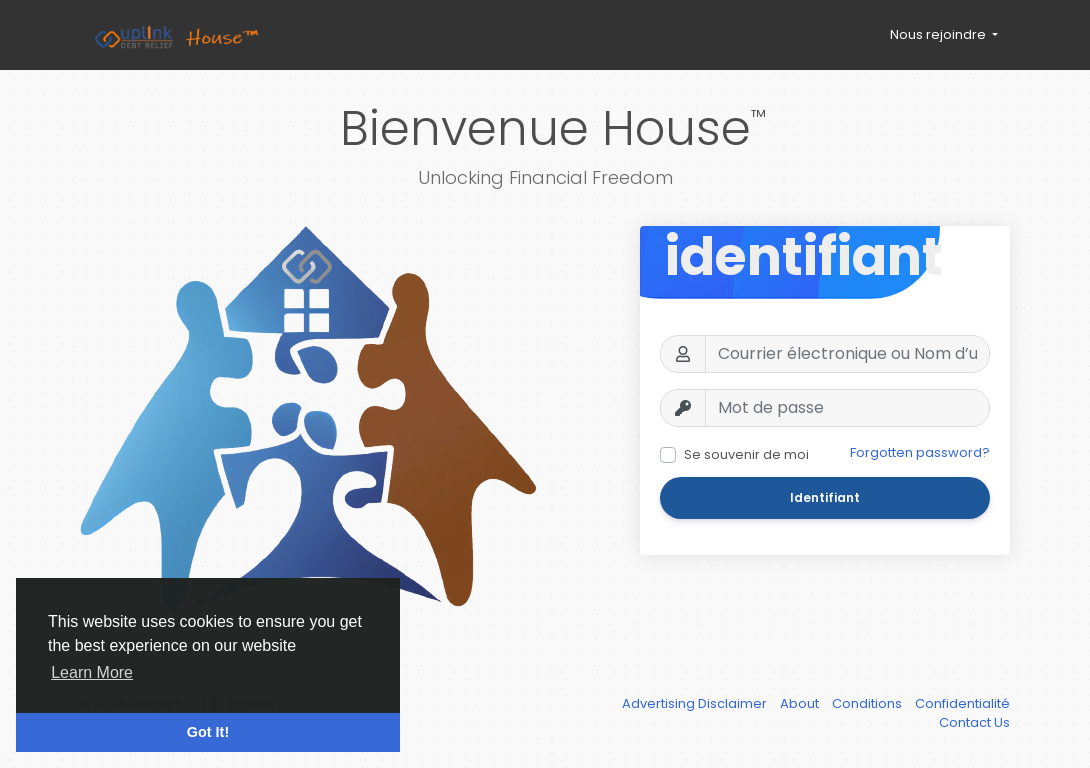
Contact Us (974, 722)
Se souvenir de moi (746, 454)
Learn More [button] (92, 672)
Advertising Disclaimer (696, 703)
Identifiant (825, 497)
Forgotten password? (920, 452)
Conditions (868, 703)
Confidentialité (962, 703)
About (801, 703)
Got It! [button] (208, 732)
